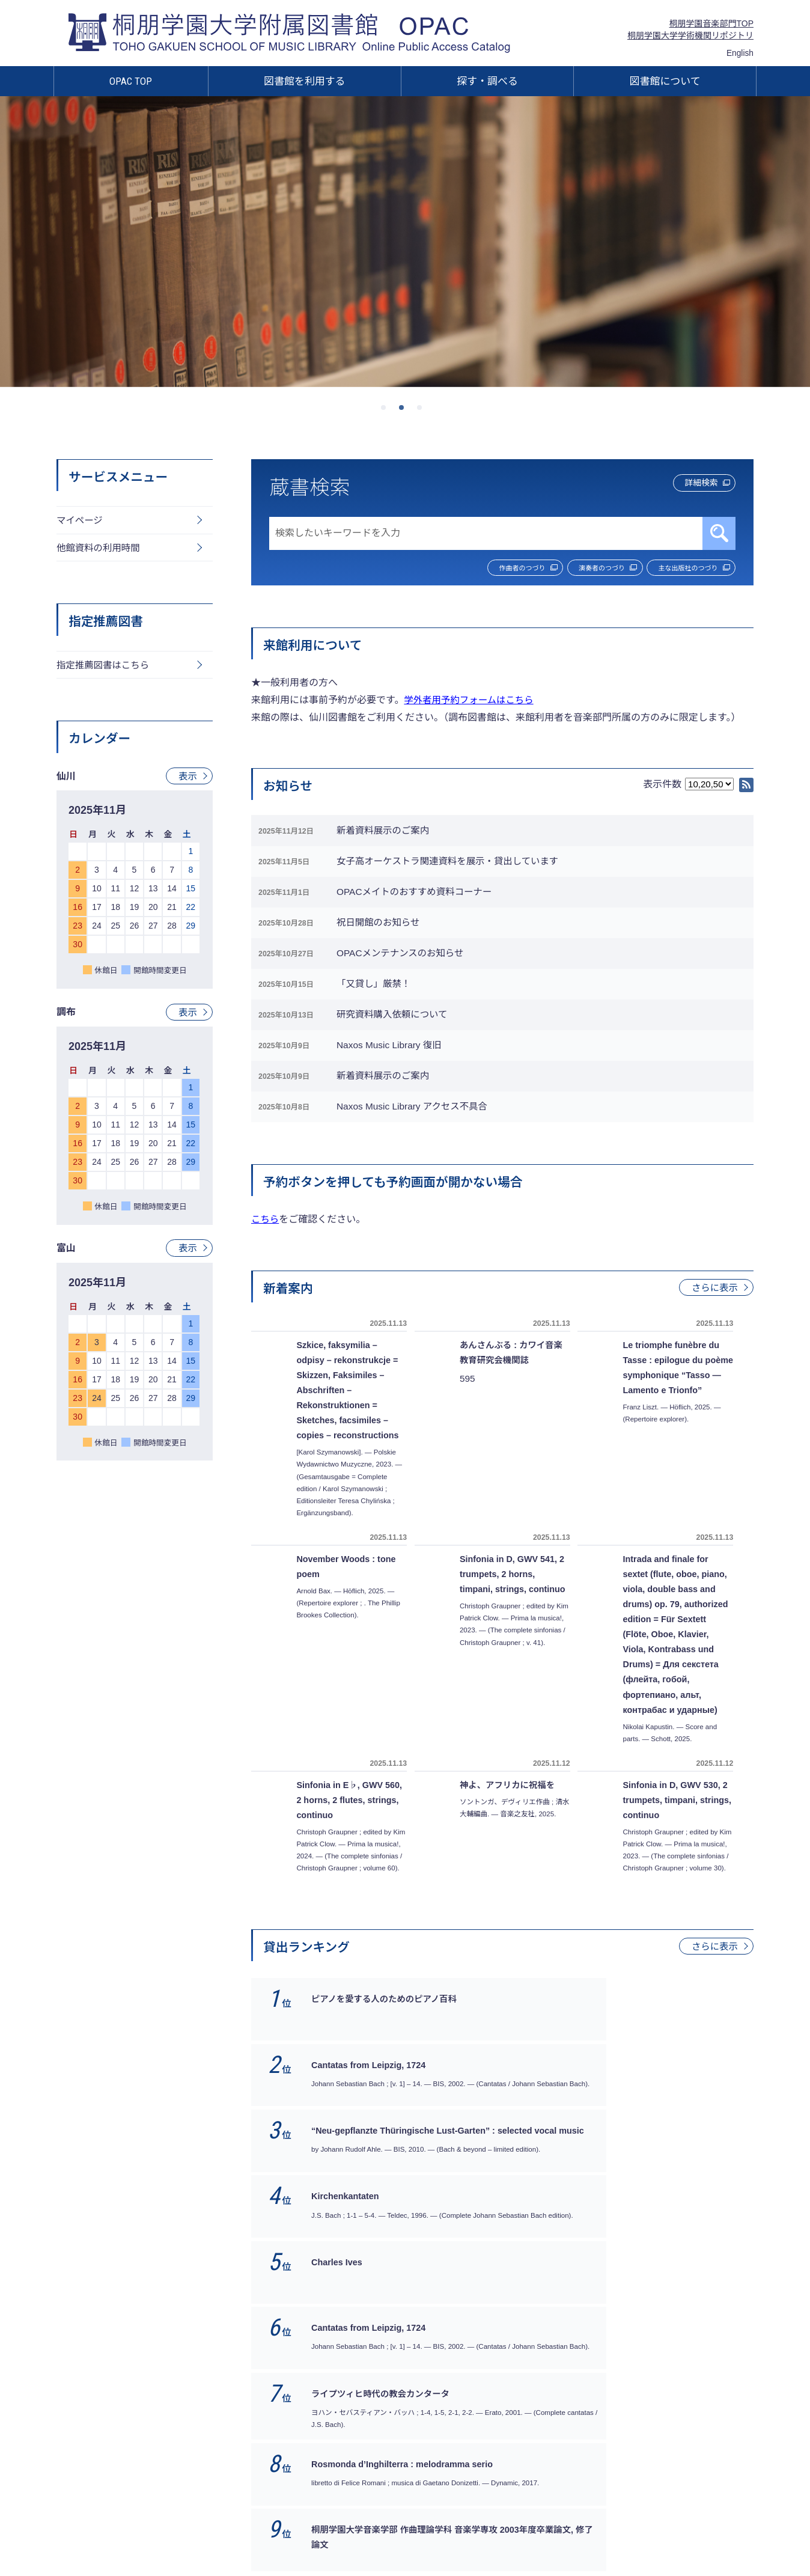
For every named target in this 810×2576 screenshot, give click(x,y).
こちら (265, 1267)
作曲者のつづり (484, 568)
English (740, 53)
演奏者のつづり (579, 568)
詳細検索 (693, 485)
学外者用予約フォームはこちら (471, 701)
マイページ (80, 521)
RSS (746, 786)
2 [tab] (405, 411)
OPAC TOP (130, 81)
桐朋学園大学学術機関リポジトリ (690, 35)
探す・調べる (487, 81)
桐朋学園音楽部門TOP (711, 23)
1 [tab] (387, 411)
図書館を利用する (305, 81)
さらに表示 (714, 1335)
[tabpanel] (405, 241)
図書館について (665, 81)
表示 (187, 779)
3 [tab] (423, 411)
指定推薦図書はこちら (104, 667)
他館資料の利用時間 (99, 549)
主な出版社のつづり (681, 568)
